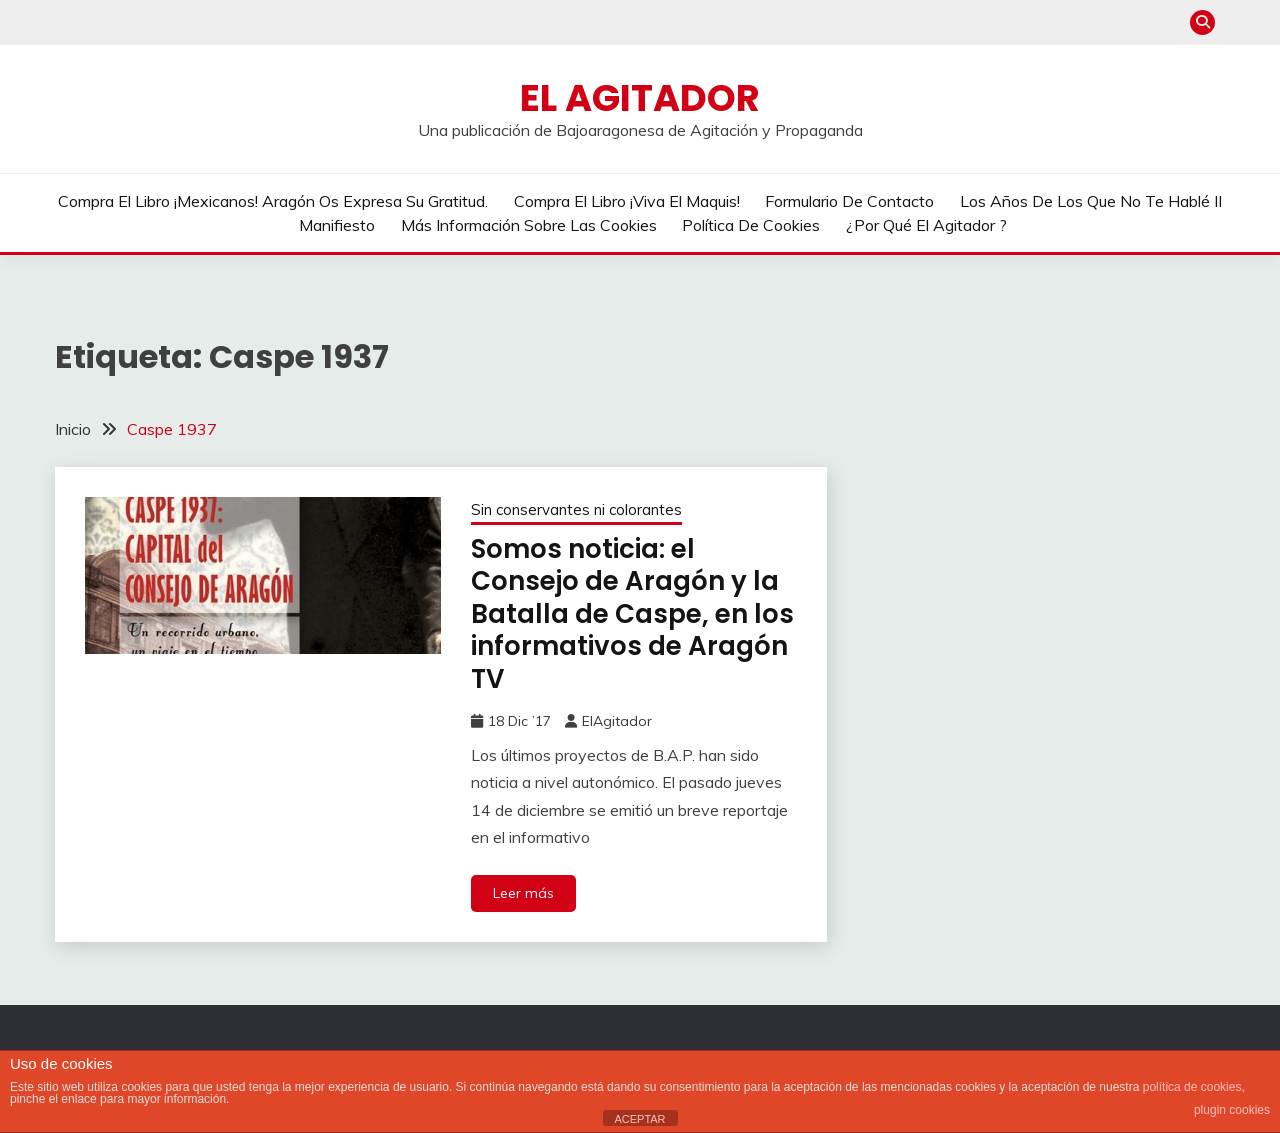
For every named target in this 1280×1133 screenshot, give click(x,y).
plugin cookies (1232, 1110)
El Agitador (640, 98)
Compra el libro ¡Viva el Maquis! (627, 201)
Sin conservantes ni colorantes (576, 509)
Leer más (523, 893)
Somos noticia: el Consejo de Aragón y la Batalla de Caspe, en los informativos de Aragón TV (632, 614)
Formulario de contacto (849, 201)
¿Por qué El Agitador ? (926, 225)
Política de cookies (751, 225)
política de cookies (1192, 1087)
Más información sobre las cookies (529, 225)
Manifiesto (337, 225)
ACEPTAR (639, 1119)
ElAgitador (617, 721)
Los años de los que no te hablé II (1091, 201)
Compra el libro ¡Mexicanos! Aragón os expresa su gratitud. (273, 201)
